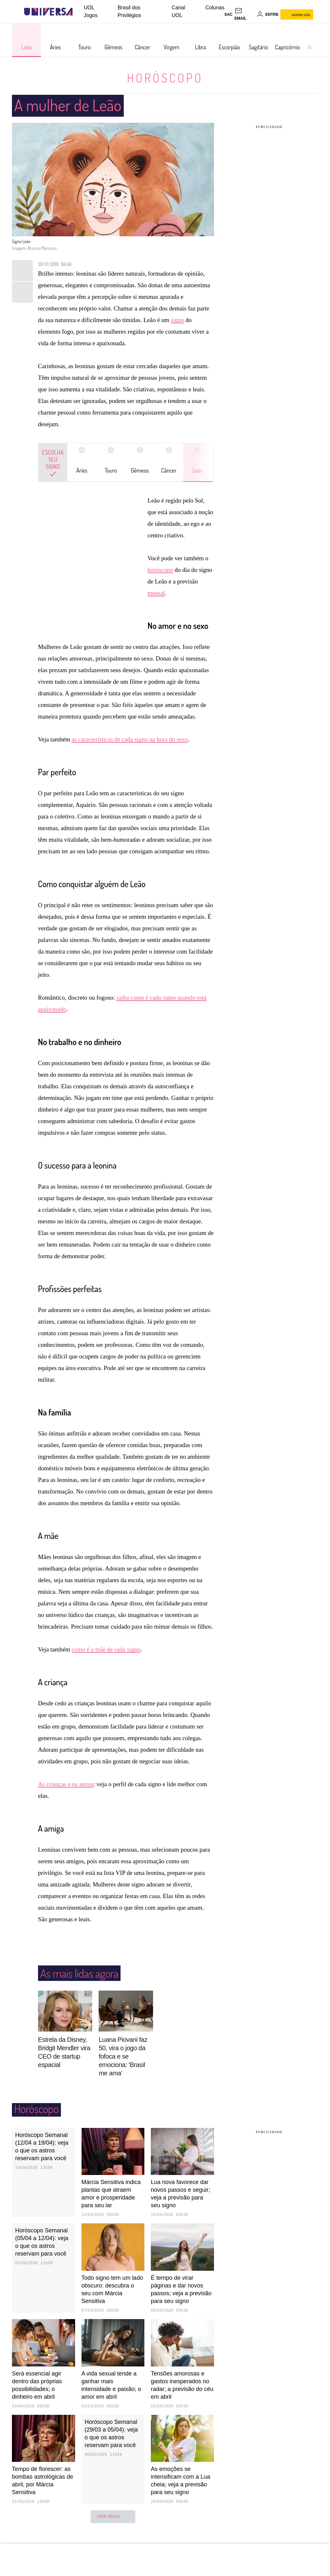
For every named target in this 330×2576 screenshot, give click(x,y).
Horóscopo (165, 77)
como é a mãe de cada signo (106, 1661)
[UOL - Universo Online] (78, 12)
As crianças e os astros (65, 1795)
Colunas (215, 7)
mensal (156, 593)
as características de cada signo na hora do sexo (130, 751)
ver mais (113, 2528)
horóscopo (160, 569)
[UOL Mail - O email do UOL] (245, 14)
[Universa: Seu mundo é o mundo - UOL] (48, 12)
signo (177, 320)
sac (228, 14)
